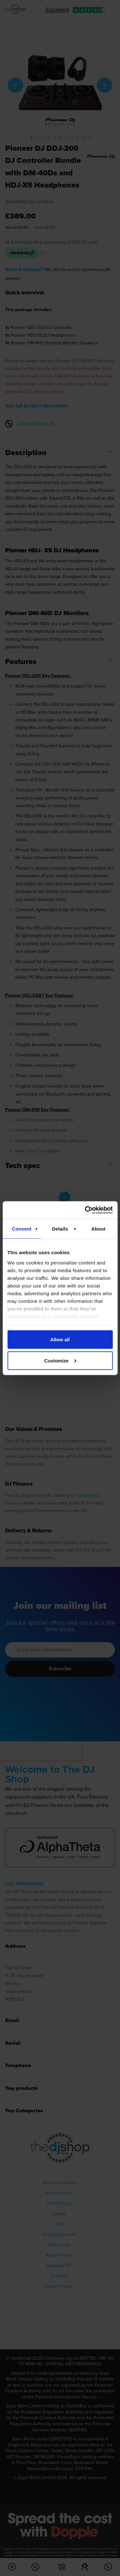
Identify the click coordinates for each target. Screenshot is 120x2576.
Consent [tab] (21, 1229)
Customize (60, 1360)
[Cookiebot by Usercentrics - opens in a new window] (85, 1210)
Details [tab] (60, 1229)
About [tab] (98, 1229)
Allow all (60, 1339)
